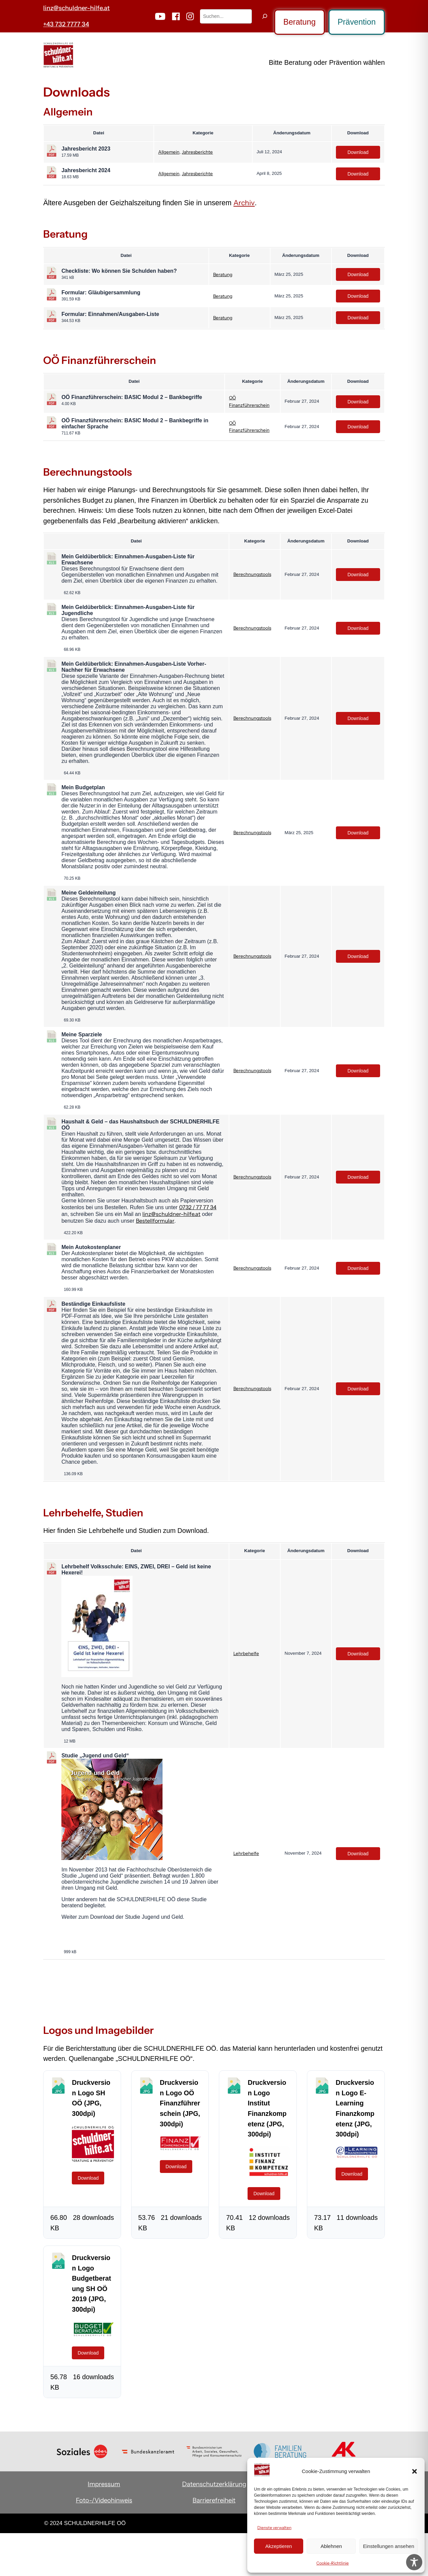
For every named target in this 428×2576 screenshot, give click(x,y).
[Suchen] (264, 16)
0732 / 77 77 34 (198, 1207)
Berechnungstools (252, 574)
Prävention (357, 22)
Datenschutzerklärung (214, 2484)
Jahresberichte (197, 152)
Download (357, 152)
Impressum (104, 2484)
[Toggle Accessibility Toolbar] (414, 2562)
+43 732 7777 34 (66, 24)
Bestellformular (155, 1220)
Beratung (299, 22)
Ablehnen (331, 2546)
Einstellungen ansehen (388, 2546)
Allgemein (168, 152)
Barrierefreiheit (214, 2500)
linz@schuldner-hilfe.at (76, 8)
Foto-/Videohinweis (104, 2500)
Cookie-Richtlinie (332, 2563)
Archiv (244, 202)
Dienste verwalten (274, 2527)
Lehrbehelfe (246, 1653)
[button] (414, 2471)
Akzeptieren (278, 2546)
